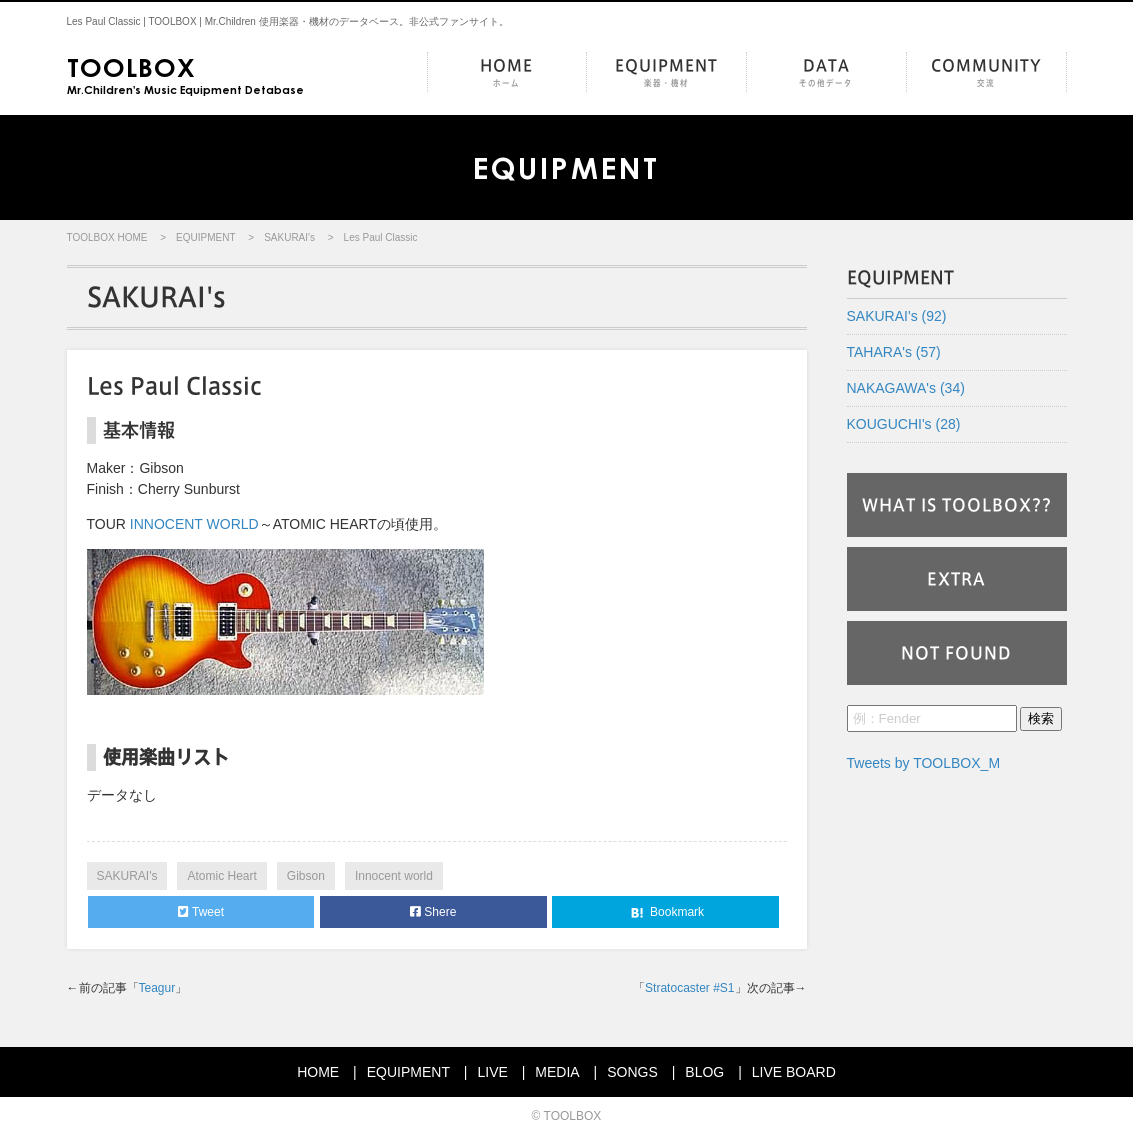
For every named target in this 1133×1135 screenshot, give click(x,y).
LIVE (492, 1072)
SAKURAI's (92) (897, 316)
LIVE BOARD (794, 1072)
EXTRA (956, 579)
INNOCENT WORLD (194, 524)
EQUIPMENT (666, 73)
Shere (433, 912)
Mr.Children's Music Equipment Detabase (185, 74)
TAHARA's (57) (894, 352)
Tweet (201, 912)
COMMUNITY (986, 73)
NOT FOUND (956, 653)
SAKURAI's (289, 237)
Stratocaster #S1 (689, 988)
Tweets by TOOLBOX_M (924, 763)
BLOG (704, 1072)
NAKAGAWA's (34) (906, 388)
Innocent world (394, 876)
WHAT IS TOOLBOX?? (957, 505)
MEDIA (557, 1072)
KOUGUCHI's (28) (904, 424)
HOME (507, 73)
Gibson (306, 876)
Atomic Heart (221, 876)
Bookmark (665, 913)
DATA (826, 73)
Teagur (157, 988)
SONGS (632, 1072)
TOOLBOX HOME (107, 237)
